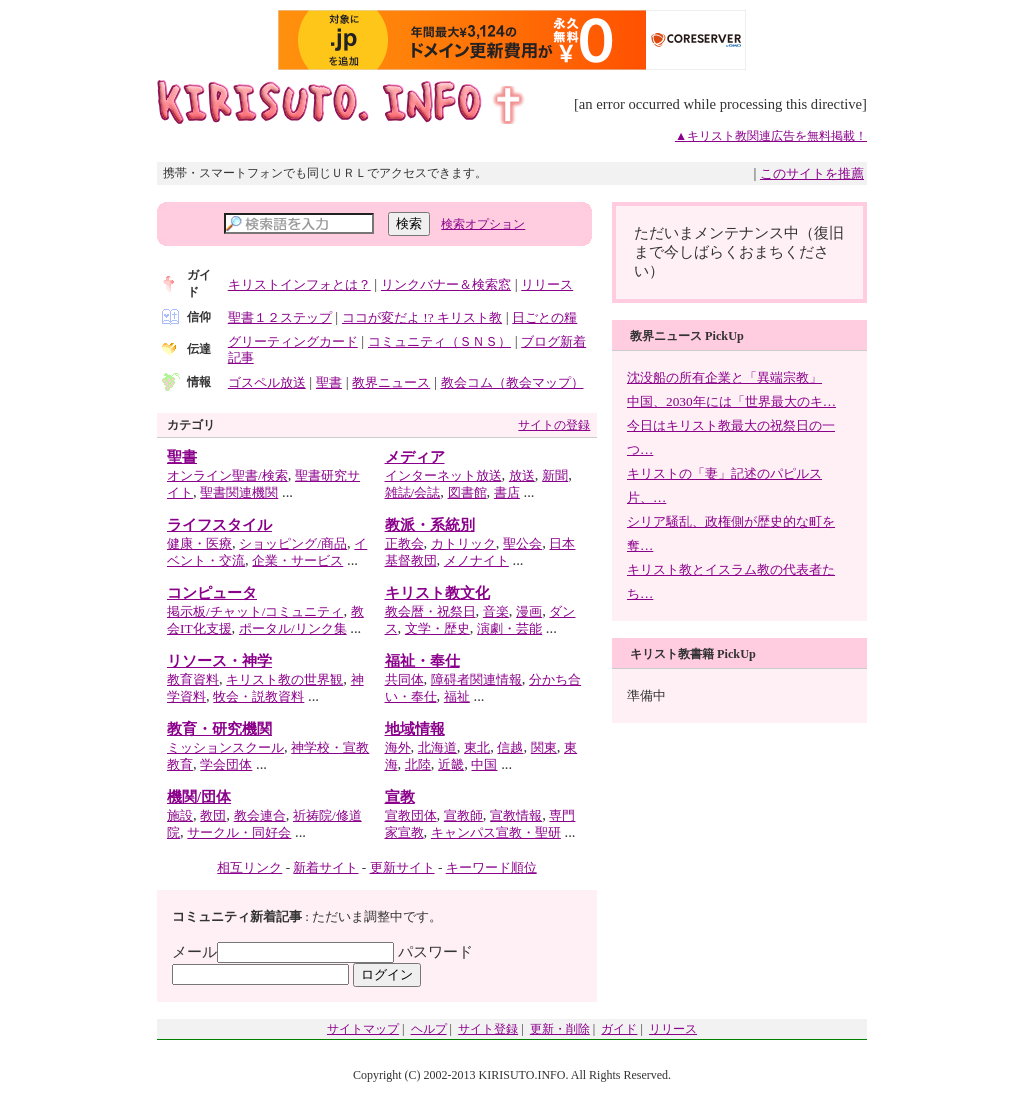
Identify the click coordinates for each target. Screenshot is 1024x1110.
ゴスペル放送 (267, 382)
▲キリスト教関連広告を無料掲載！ (771, 136)
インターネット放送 (443, 475)
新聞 (555, 475)
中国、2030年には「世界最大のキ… (731, 401)
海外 (398, 747)
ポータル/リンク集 (293, 628)
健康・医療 (199, 543)
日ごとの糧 (544, 317)
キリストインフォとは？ (299, 284)
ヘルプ (429, 1029)
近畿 (451, 764)
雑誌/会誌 (413, 492)
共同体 (404, 679)
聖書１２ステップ (280, 317)
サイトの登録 (554, 425)
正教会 (404, 543)
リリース (547, 284)
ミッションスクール (225, 747)
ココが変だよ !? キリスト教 (422, 317)
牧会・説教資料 (258, 696)
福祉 (457, 696)
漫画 (529, 611)
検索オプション (483, 224)
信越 (510, 747)
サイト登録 (488, 1029)
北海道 (437, 747)
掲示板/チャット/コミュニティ (255, 611)
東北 (477, 747)
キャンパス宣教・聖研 (496, 832)
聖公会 (522, 543)
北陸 (418, 764)
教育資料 (193, 679)
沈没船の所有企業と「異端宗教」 (724, 377)
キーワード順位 (491, 867)
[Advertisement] (750, 770)
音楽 (496, 611)
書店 (507, 492)
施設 (180, 815)
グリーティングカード (293, 341)
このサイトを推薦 (812, 173)
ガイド (619, 1029)
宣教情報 (516, 815)
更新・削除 (560, 1029)
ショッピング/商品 (293, 543)
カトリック (463, 543)
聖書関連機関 (239, 492)
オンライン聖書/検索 (227, 475)
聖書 (329, 382)
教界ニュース (391, 382)
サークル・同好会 (239, 832)
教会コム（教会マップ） (512, 382)
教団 (213, 815)
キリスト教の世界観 (284, 679)
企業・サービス (297, 560)
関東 (544, 747)
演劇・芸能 (509, 628)
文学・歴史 (437, 628)
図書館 (467, 492)
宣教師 (463, 815)
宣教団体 (411, 815)
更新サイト (402, 867)
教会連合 (260, 815)
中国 (484, 764)
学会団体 (226, 764)
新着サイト (325, 867)
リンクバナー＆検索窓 (446, 284)
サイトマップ (363, 1029)
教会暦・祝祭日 (430, 611)
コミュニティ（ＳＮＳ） (439, 341)
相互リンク (249, 867)
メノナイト (476, 560)
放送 (522, 475)
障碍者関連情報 (476, 679)
